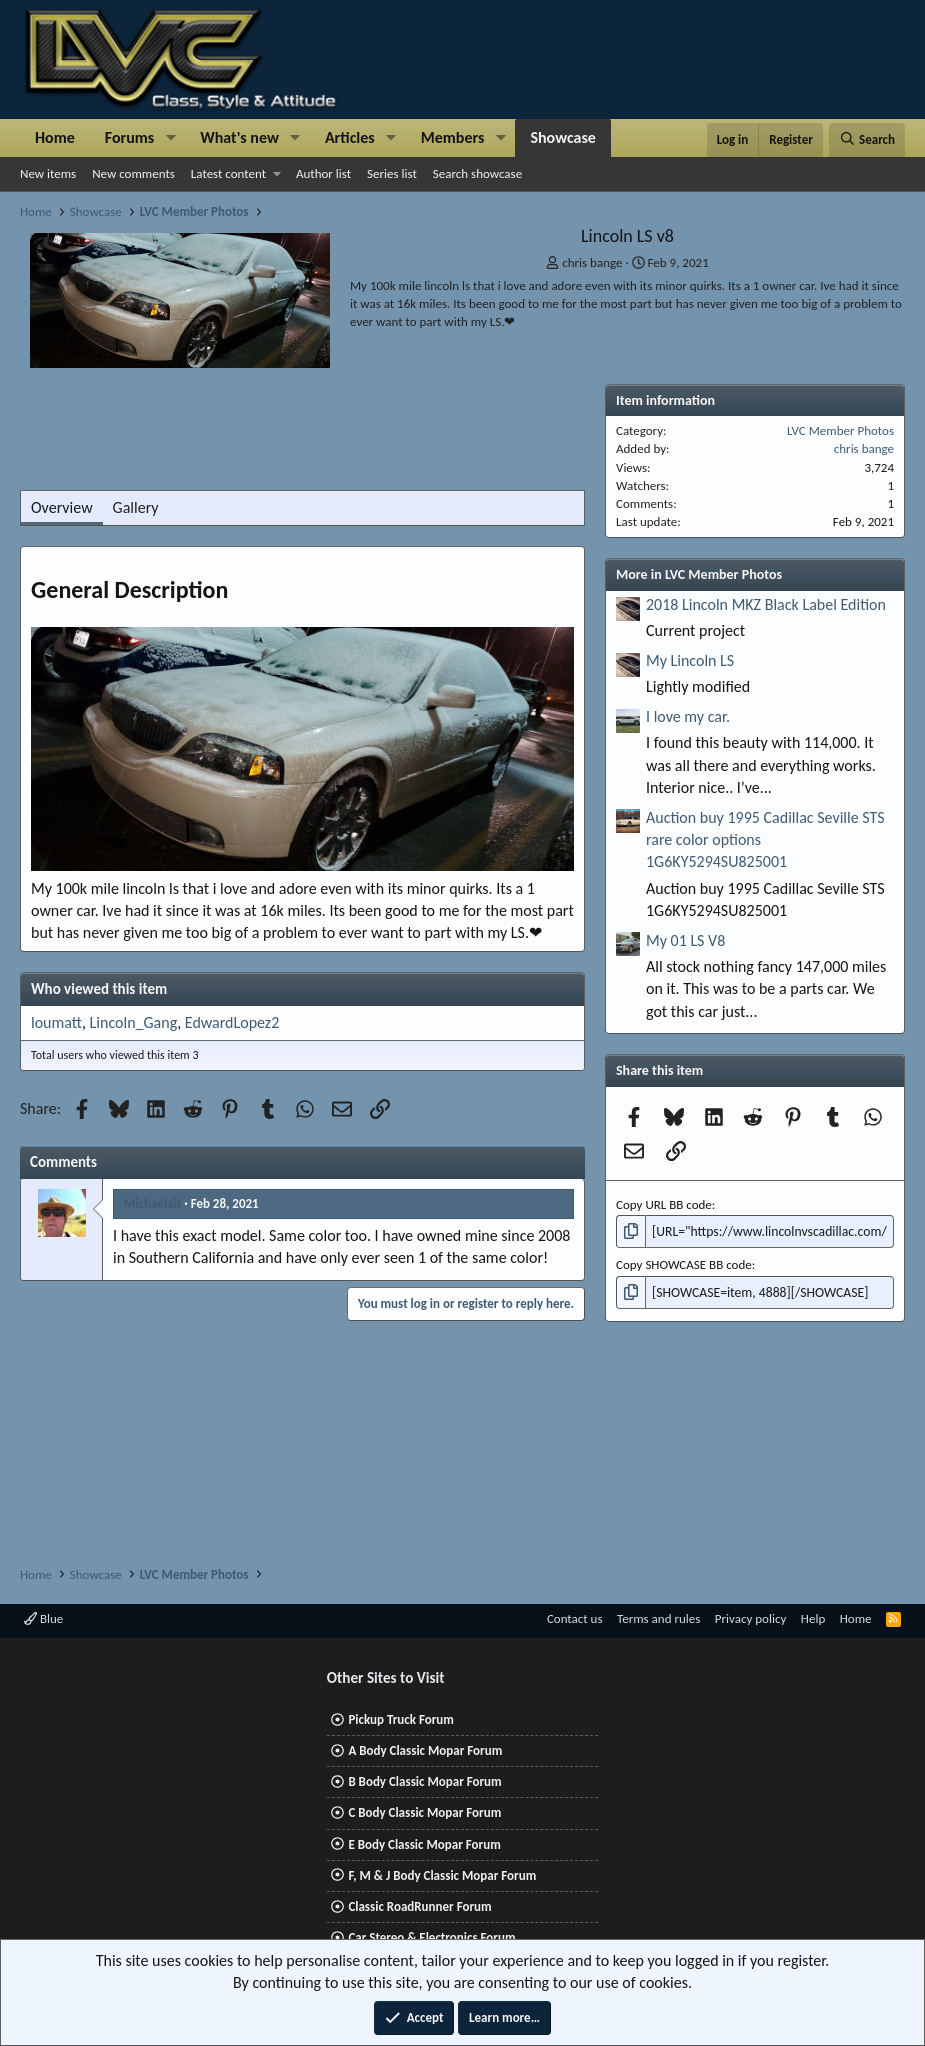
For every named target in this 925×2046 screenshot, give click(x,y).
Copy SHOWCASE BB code (684, 1263)
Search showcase (477, 173)
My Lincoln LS (690, 660)
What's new (239, 137)
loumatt (56, 1022)
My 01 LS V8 (685, 940)
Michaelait (152, 1203)
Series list (392, 173)
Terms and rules (658, 1618)
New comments (133, 173)
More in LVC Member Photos (699, 574)
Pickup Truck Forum (400, 1719)
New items (48, 173)
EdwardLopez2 (232, 1022)
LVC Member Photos (840, 430)
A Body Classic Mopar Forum (425, 1750)
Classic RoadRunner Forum (419, 1906)
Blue (43, 1618)
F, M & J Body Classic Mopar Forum (442, 1875)
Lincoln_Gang (134, 1022)
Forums (129, 137)
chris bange (592, 262)
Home (55, 137)
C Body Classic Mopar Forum (424, 1812)
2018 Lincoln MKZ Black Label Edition (766, 604)
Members (453, 137)
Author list (323, 173)
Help (813, 1618)
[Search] (867, 140)
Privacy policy (751, 1618)
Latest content (228, 173)
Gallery (136, 507)
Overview (62, 507)
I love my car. (688, 716)
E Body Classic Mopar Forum (424, 1844)
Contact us (575, 1618)
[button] (170, 138)
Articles (350, 137)
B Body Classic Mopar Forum (424, 1781)
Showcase (562, 137)
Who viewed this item (99, 989)
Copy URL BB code (664, 1204)
